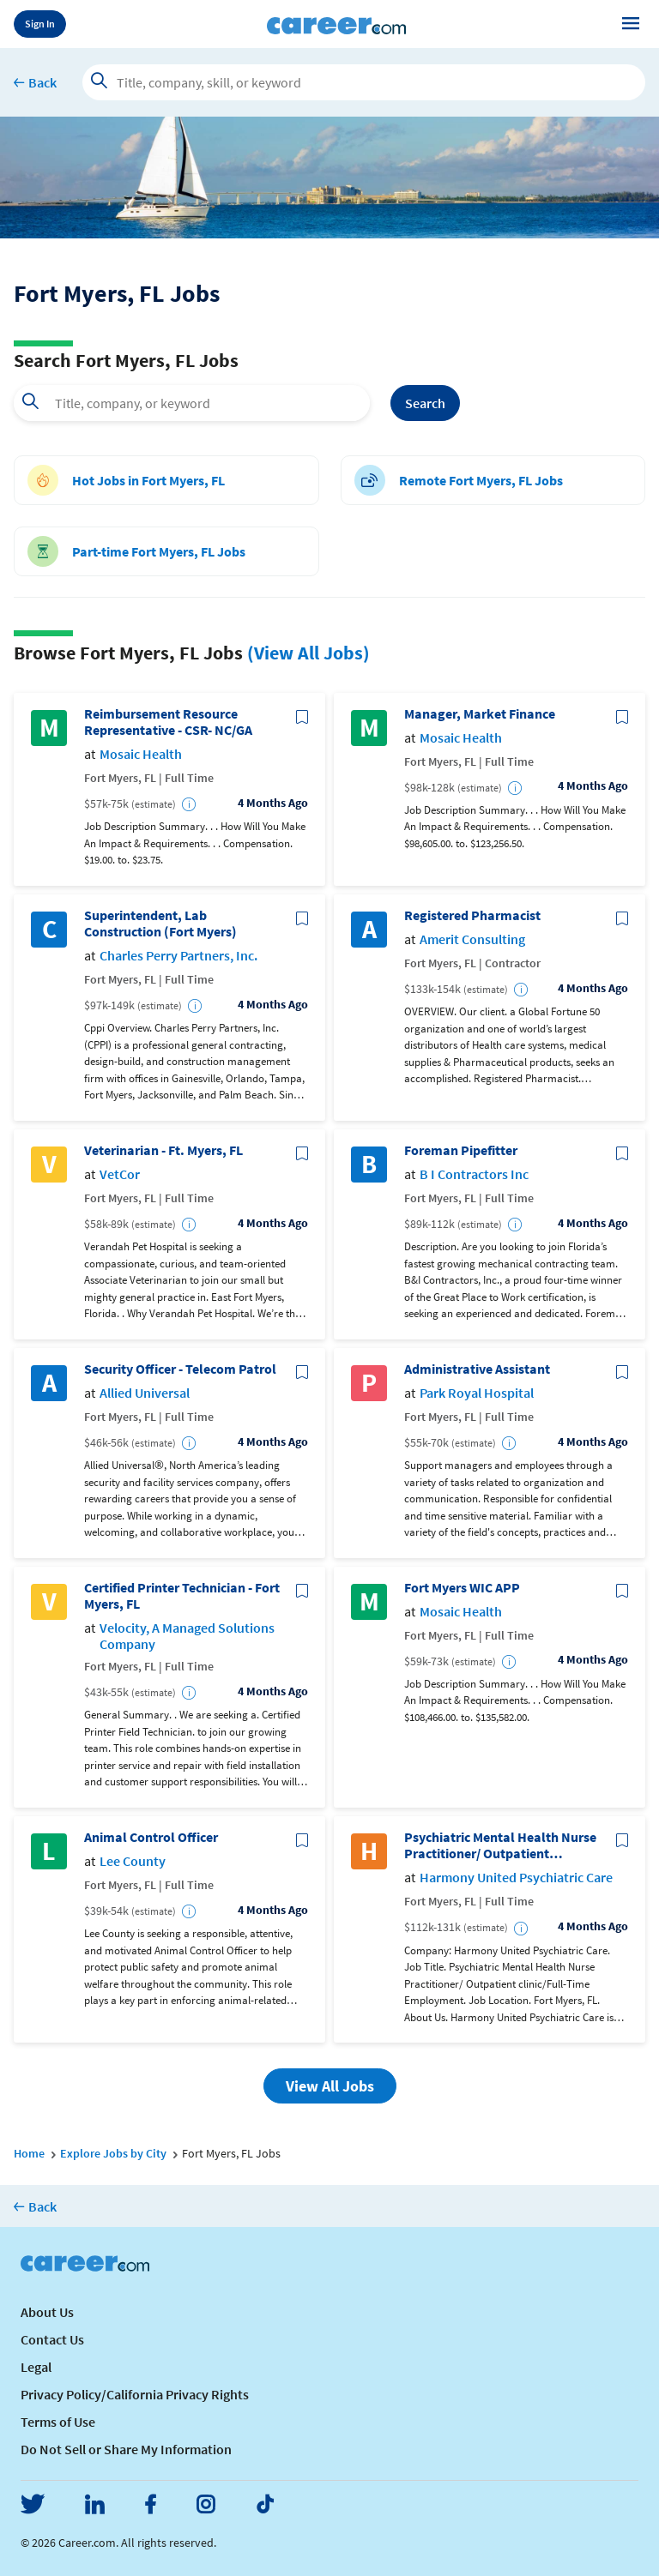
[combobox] (192, 403)
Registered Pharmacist (472, 915)
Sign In (40, 23)
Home (29, 2153)
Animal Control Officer (151, 1837)
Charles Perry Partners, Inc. (178, 956)
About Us (47, 2311)
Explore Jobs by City (113, 2153)
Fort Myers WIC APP (462, 1588)
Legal (36, 2366)
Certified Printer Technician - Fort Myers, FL (182, 1596)
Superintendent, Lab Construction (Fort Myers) (160, 923)
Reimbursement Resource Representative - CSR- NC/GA (168, 722)
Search (425, 403)
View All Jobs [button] (330, 2086)
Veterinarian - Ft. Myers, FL (163, 1150)
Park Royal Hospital (477, 1393)
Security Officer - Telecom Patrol (180, 1369)
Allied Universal (145, 1393)
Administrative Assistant (477, 1369)
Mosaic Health (141, 754)
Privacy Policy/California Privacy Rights (135, 2394)
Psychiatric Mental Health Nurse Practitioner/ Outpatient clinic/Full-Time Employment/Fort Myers (500, 1845)
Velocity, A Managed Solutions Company (187, 1636)
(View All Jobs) (308, 653)
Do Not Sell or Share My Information (126, 2449)
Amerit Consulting (472, 939)
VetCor (120, 1174)
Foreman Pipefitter (460, 1150)
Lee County (133, 1861)
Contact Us (52, 2339)
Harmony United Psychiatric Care (516, 1877)
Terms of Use (58, 2421)
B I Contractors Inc (474, 1174)
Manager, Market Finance (479, 714)
